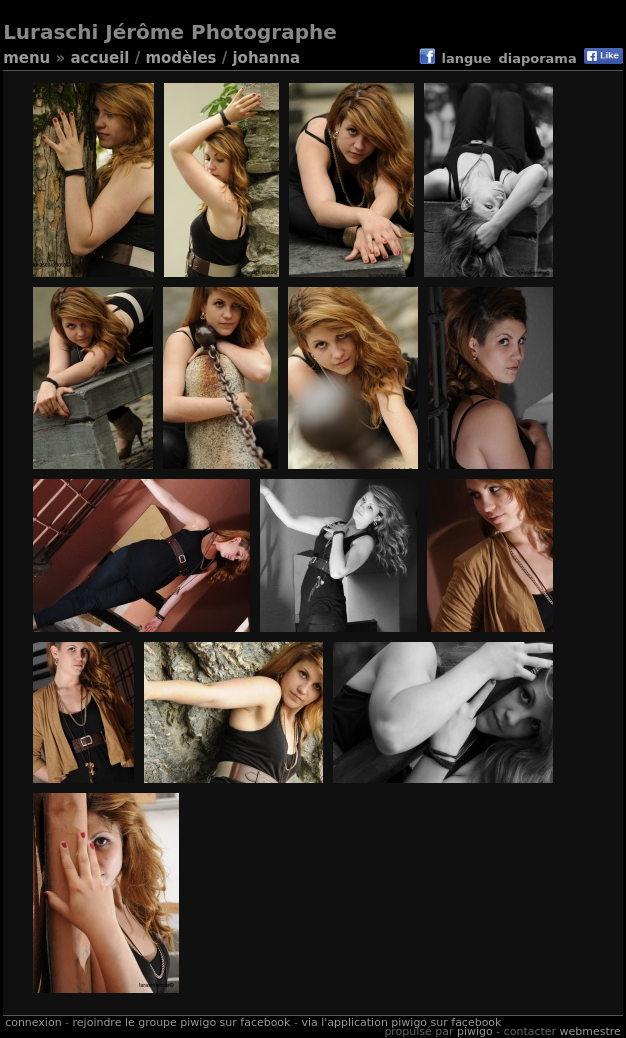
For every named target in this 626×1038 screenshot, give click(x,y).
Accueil (99, 58)
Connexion (33, 1022)
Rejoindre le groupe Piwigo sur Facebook (182, 1022)
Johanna (266, 58)
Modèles (180, 58)
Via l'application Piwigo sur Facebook (401, 1022)
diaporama (537, 58)
